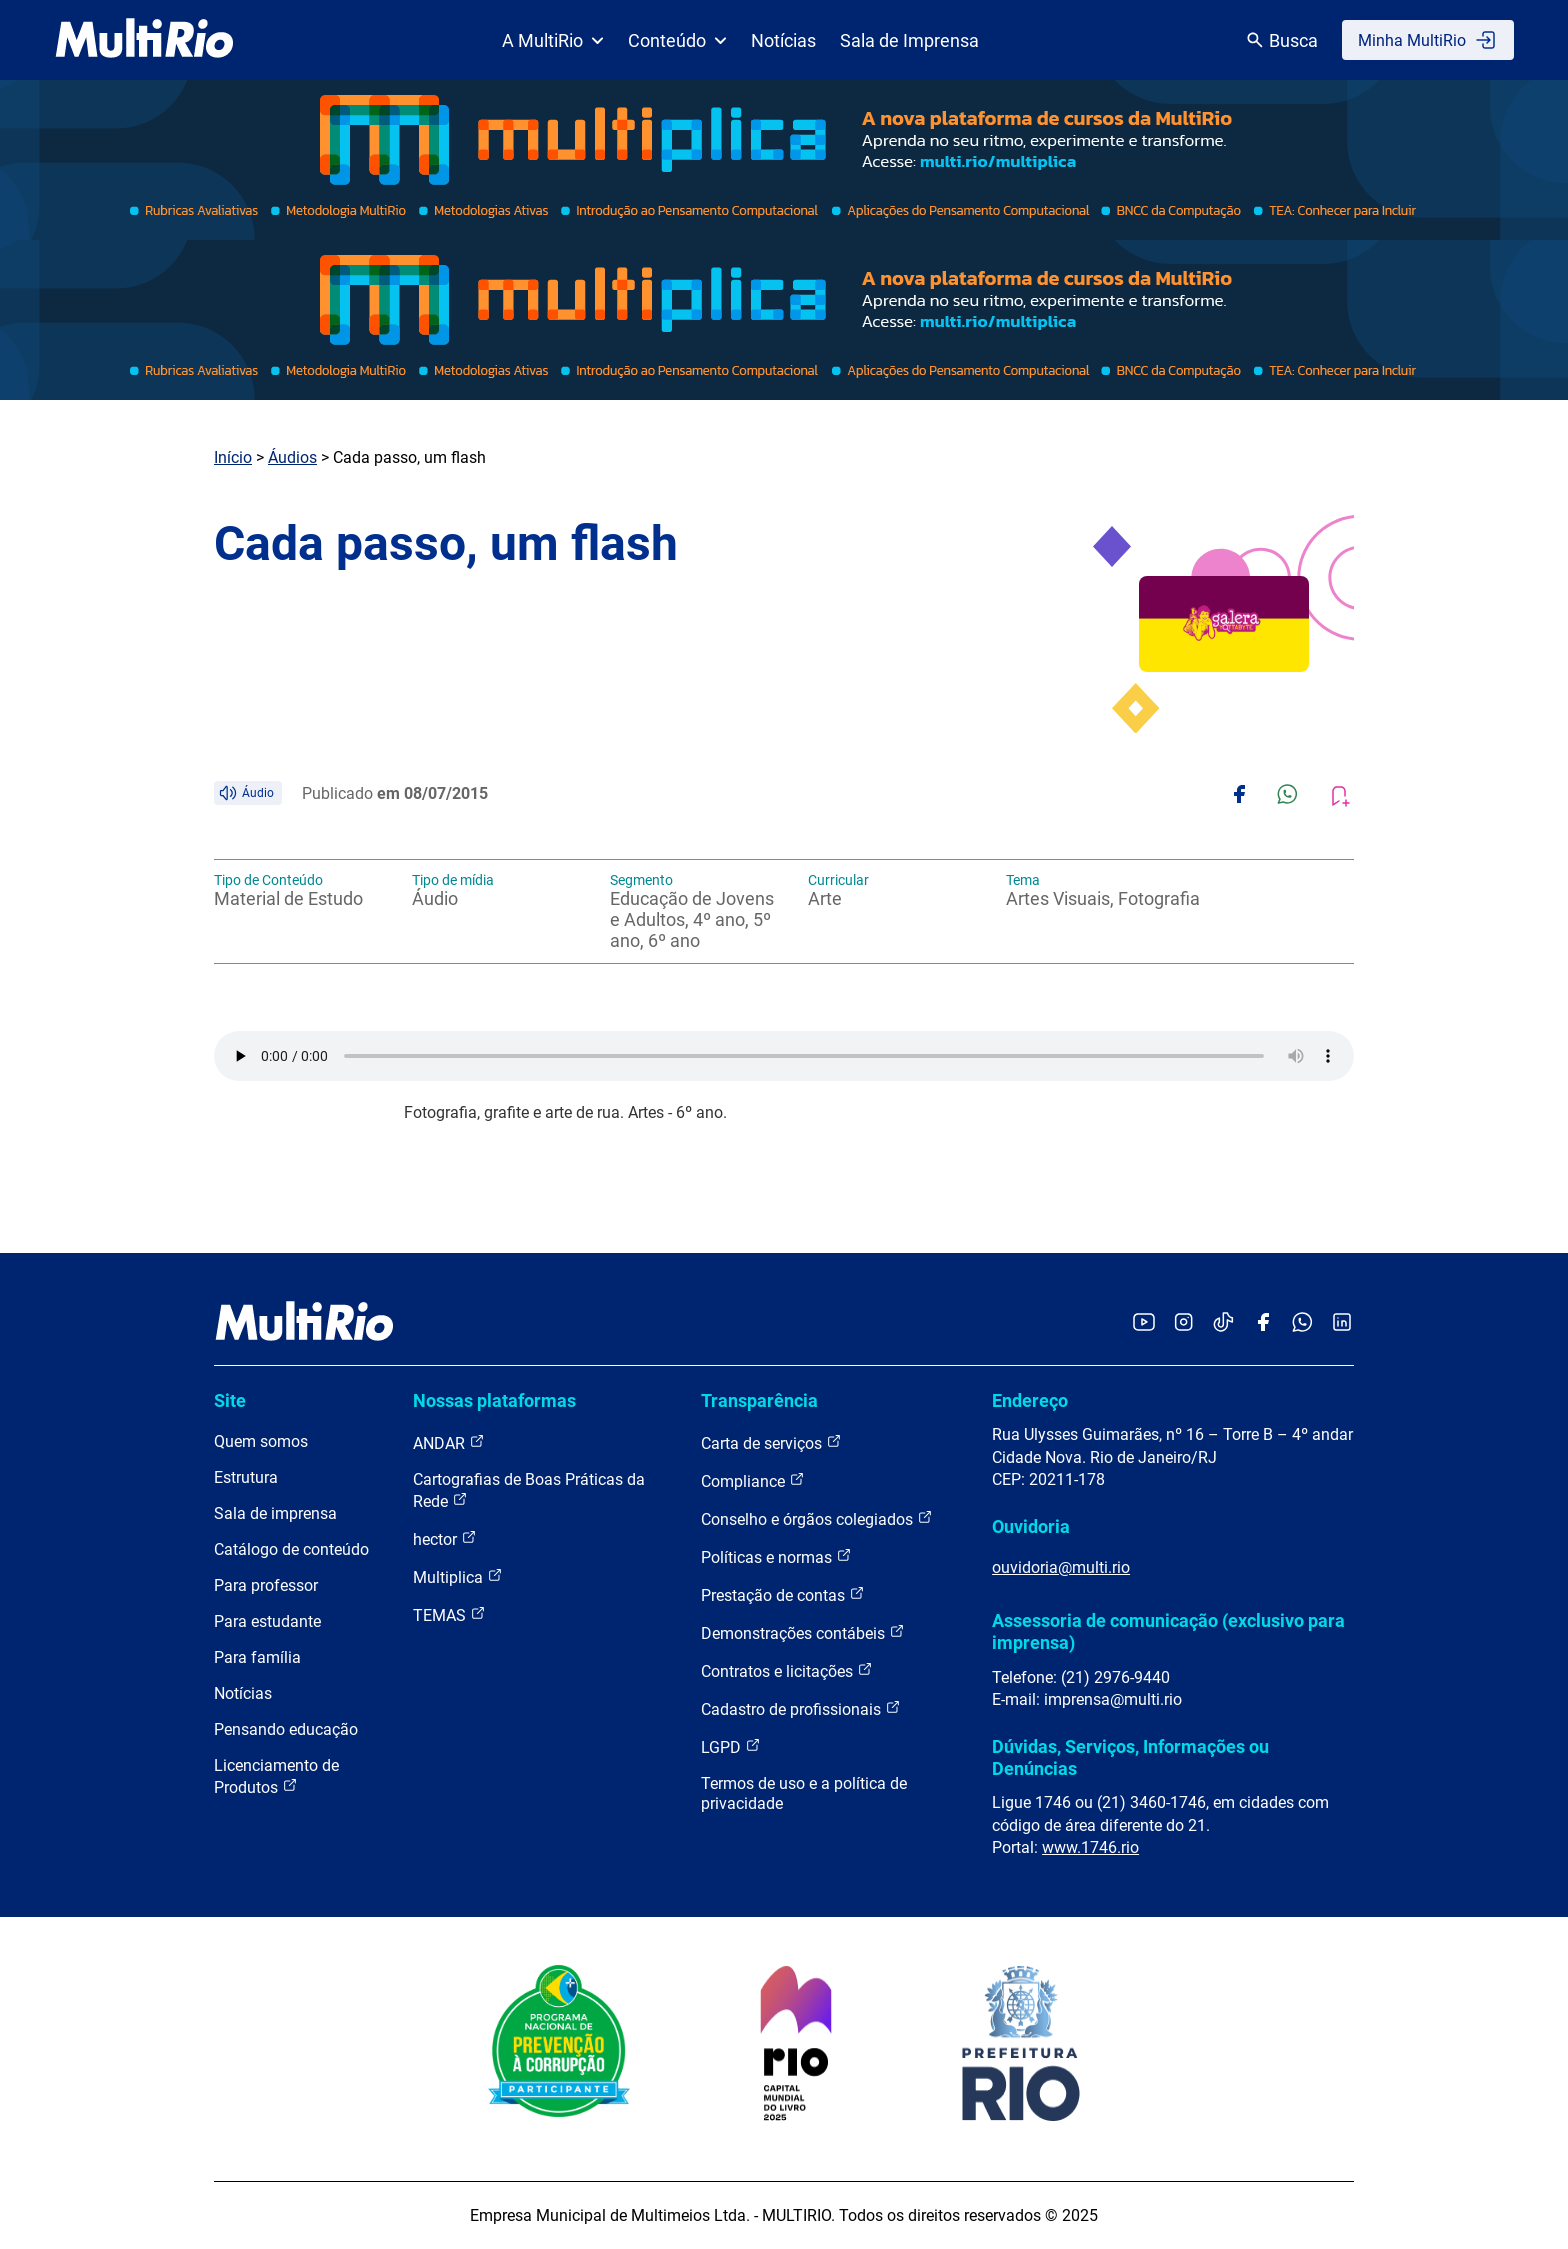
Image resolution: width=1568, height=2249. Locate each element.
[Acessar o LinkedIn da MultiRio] (1342, 1323)
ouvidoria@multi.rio (1061, 1567)
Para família (257, 1657)
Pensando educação (286, 1729)
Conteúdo (677, 40)
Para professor (266, 1585)
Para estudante (267, 1621)
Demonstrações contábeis (803, 1632)
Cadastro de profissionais (801, 1708)
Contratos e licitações (787, 1670)
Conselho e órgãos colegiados (817, 1518)
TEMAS (449, 1614)
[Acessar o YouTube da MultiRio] (1144, 1323)
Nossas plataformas (494, 1400)
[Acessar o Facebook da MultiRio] (1263, 1323)
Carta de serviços (771, 1442)
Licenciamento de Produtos (276, 1776)
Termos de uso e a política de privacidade (804, 1793)
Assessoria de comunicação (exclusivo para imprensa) (1168, 1631)
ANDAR (449, 1442)
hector (445, 1538)
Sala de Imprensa (909, 40)
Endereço (1030, 1400)
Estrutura (246, 1477)
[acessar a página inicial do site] (144, 40)
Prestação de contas (783, 1594)
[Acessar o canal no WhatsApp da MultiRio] (1302, 1323)
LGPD (731, 1746)
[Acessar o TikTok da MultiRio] (1223, 1323)
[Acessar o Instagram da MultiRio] (1183, 1323)
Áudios (292, 457)
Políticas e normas (776, 1556)
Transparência (759, 1400)
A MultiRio (553, 40)
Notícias (783, 40)
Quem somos (261, 1441)
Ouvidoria (1031, 1526)
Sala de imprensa (275, 1513)
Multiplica (458, 1576)
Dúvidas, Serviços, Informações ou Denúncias (1130, 1757)
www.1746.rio (1090, 1847)
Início (233, 457)
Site (230, 1400)
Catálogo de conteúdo (291, 1549)
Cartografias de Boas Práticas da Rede (529, 1490)
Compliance (753, 1480)
